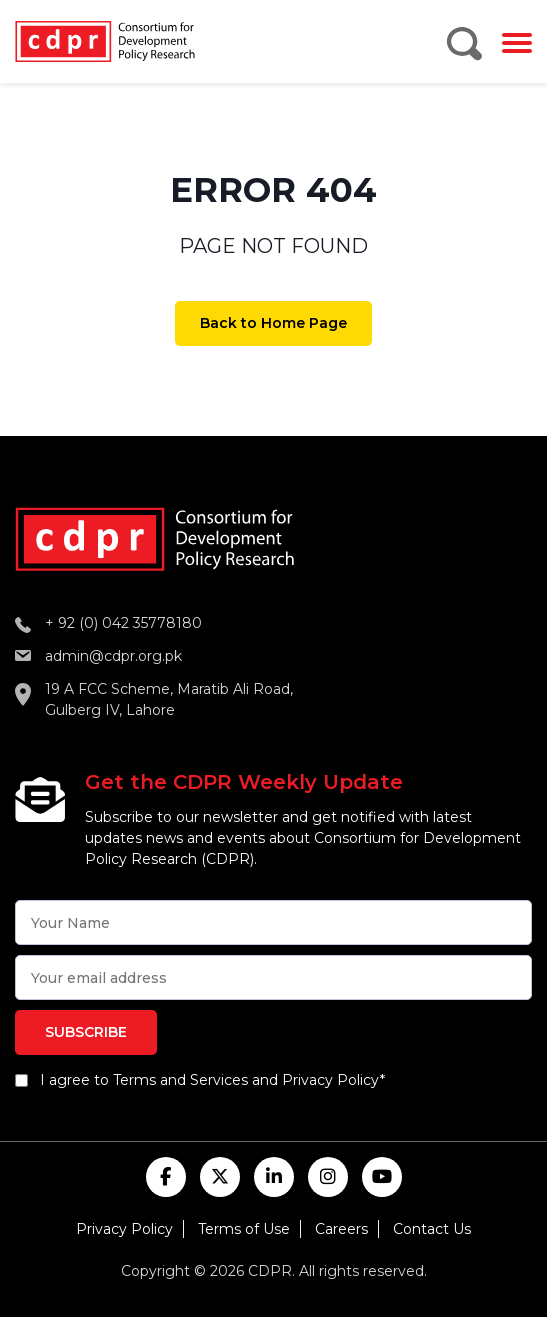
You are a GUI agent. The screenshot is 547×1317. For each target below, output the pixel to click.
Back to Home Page (273, 323)
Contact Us (432, 1229)
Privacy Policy (124, 1229)
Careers (341, 1229)
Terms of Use (244, 1229)
